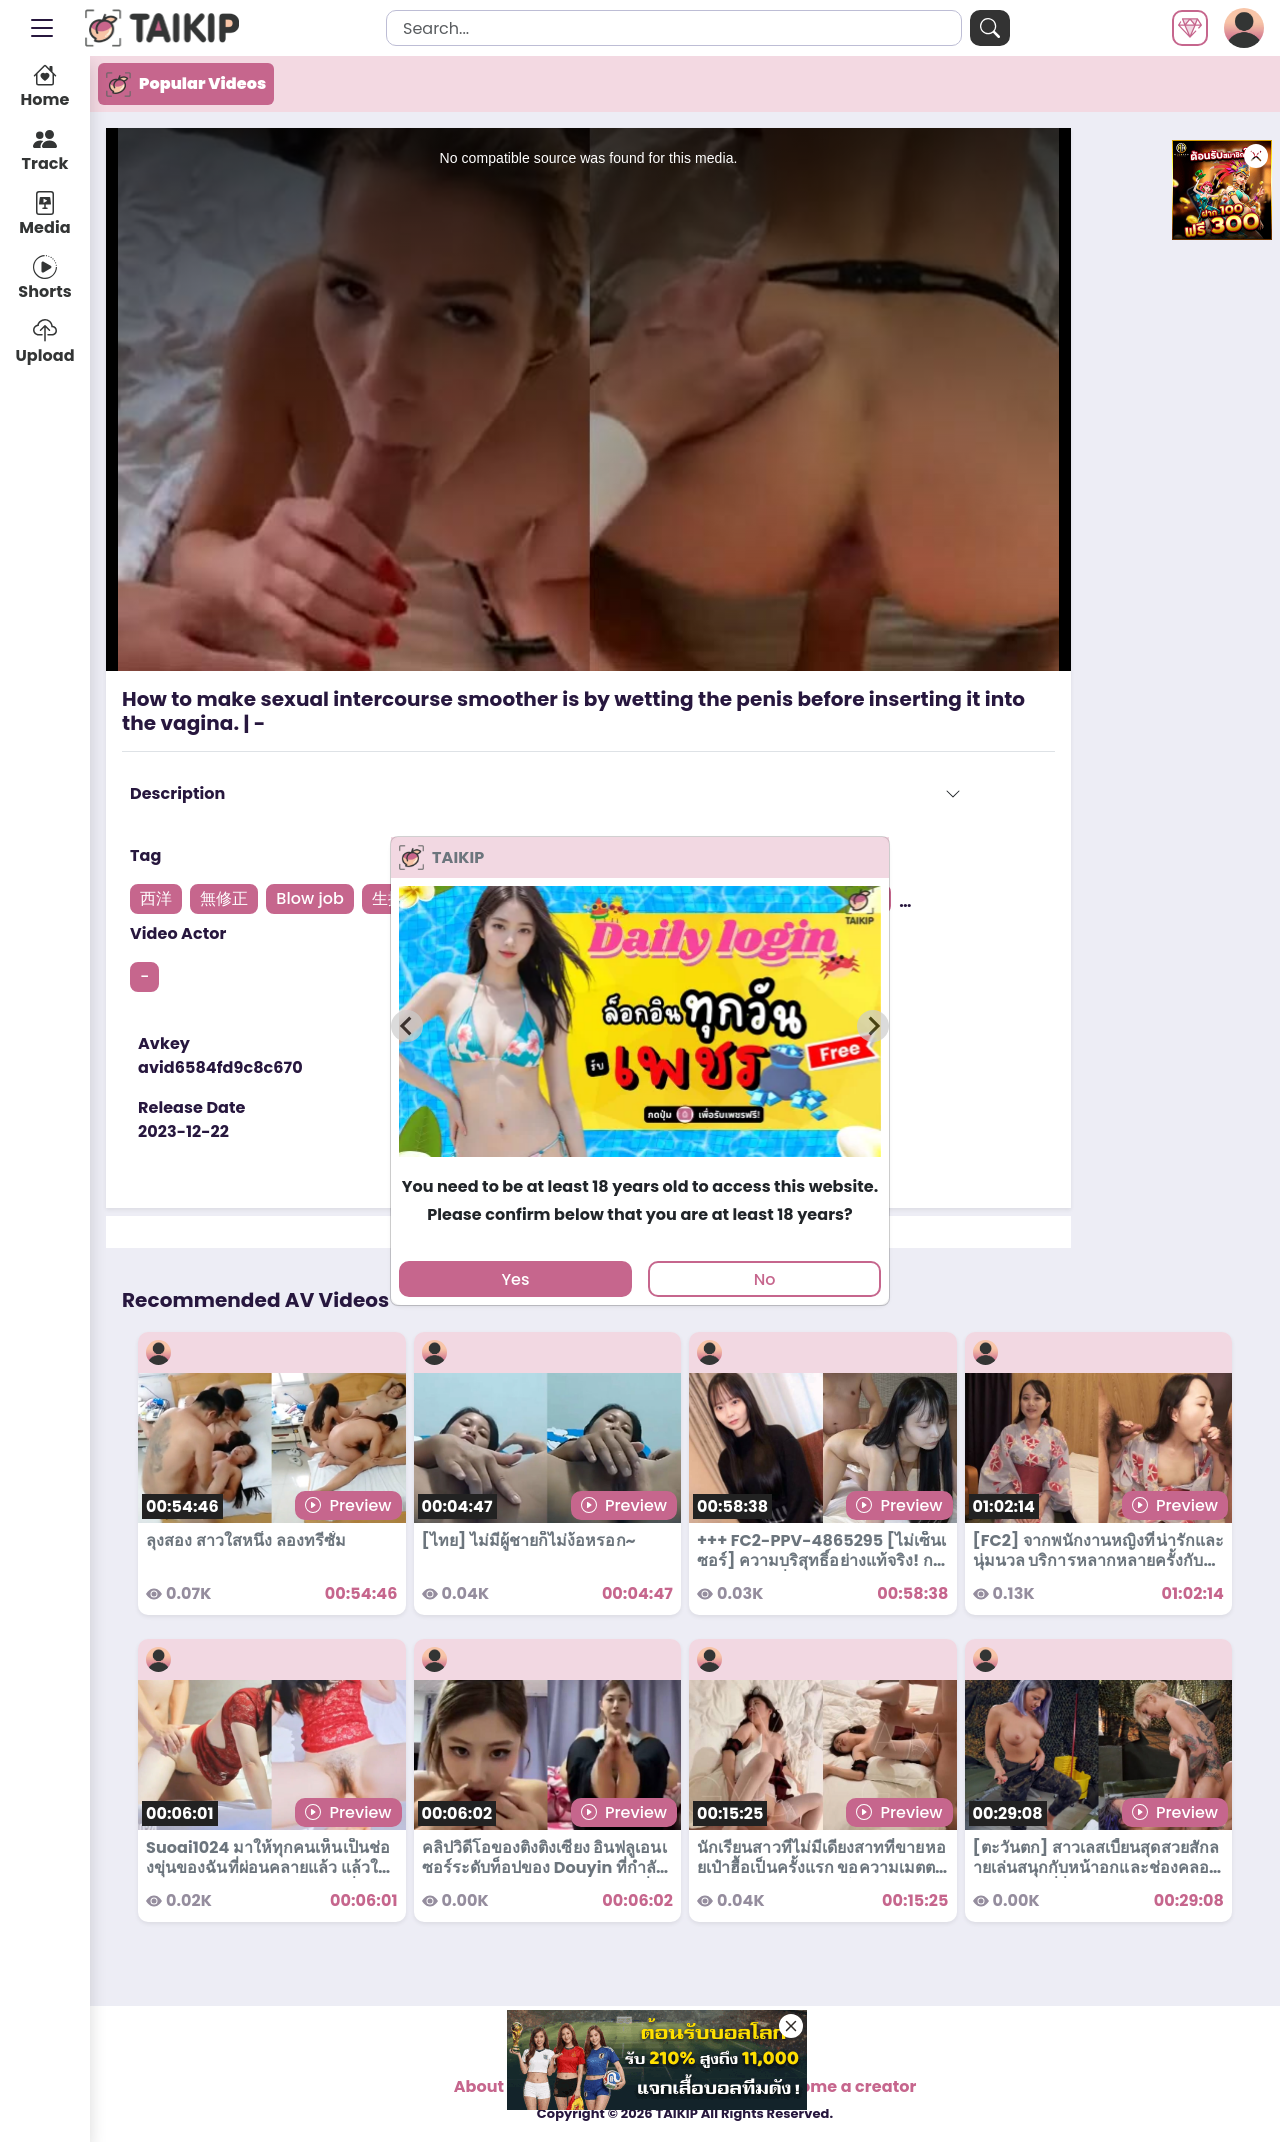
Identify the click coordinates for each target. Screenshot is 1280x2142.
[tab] (639, 1166)
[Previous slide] (407, 1026)
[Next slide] (873, 1026)
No (765, 1279)
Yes (515, 1279)
